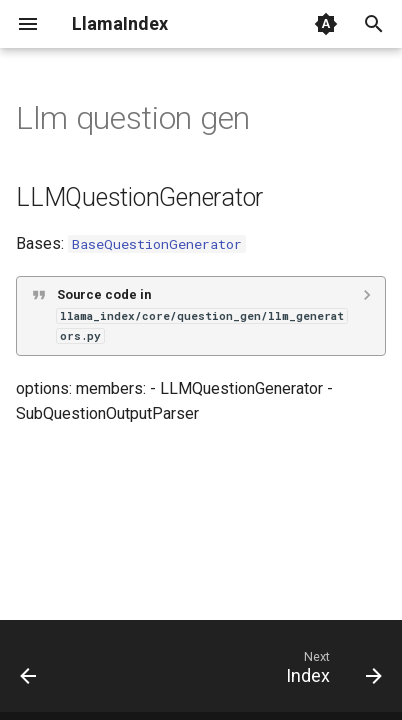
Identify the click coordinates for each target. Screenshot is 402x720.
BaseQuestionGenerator (157, 244)
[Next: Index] (331, 672)
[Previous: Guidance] (29, 672)
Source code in (202, 315)
